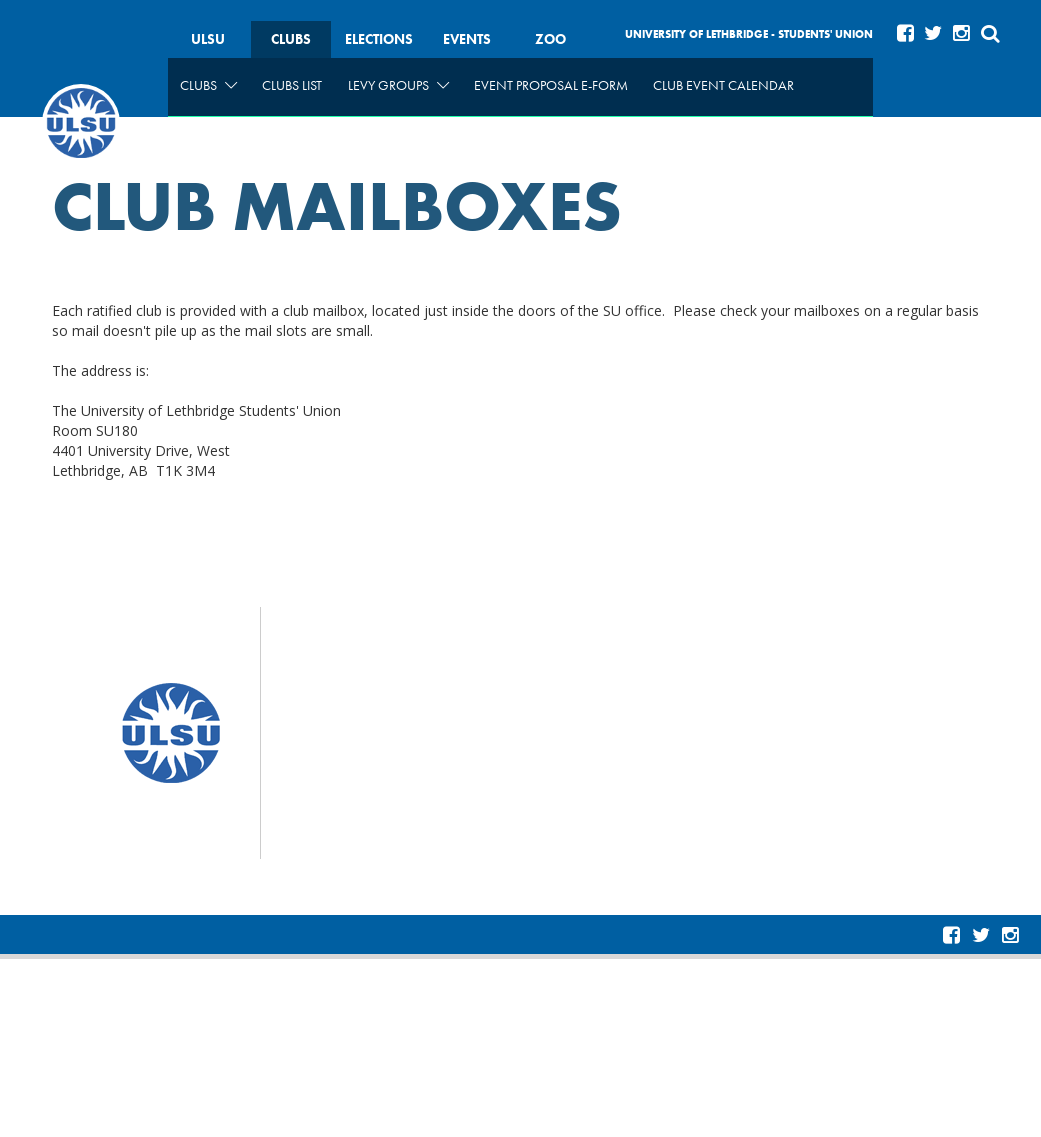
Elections (379, 39)
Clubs (291, 39)
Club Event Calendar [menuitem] (723, 85)
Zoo (550, 39)
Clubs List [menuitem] (292, 85)
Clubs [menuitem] (208, 85)
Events (467, 39)
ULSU (208, 39)
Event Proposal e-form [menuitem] (551, 85)
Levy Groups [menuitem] (398, 85)
